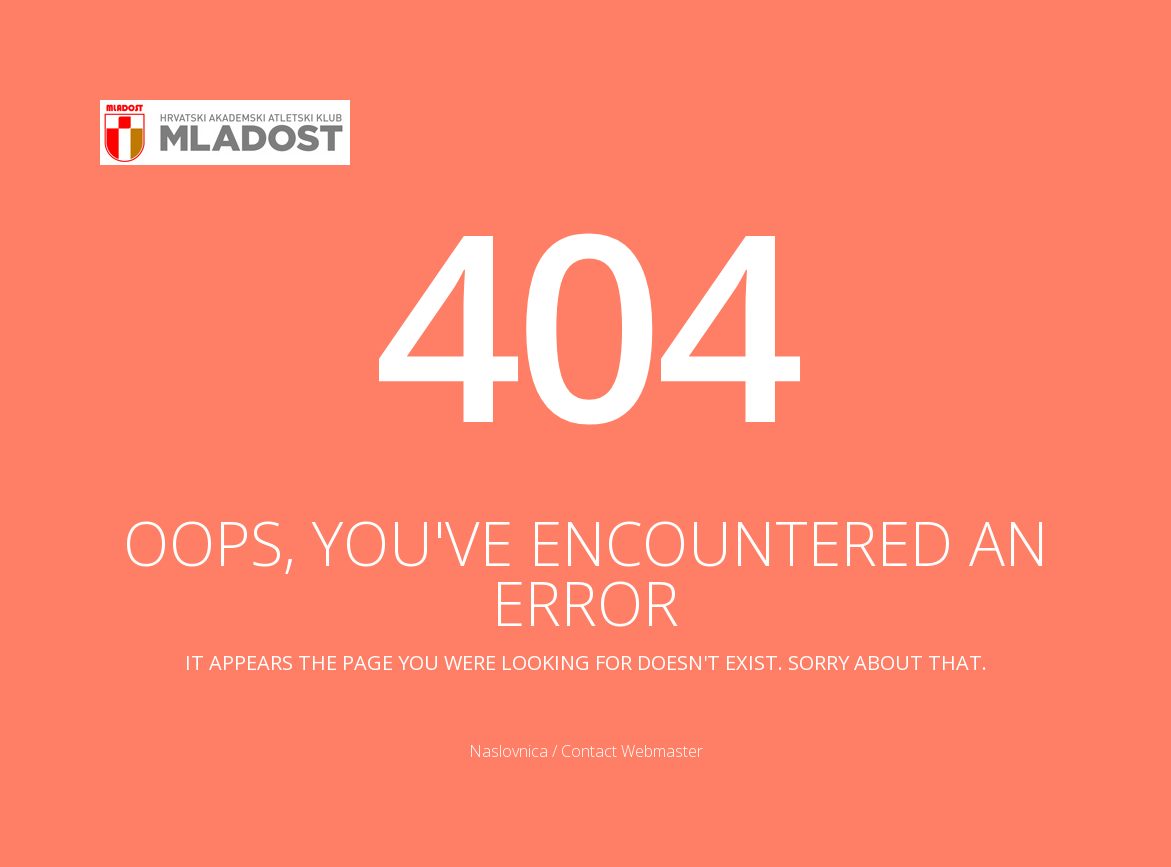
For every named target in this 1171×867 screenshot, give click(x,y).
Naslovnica (508, 751)
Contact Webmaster (632, 751)
